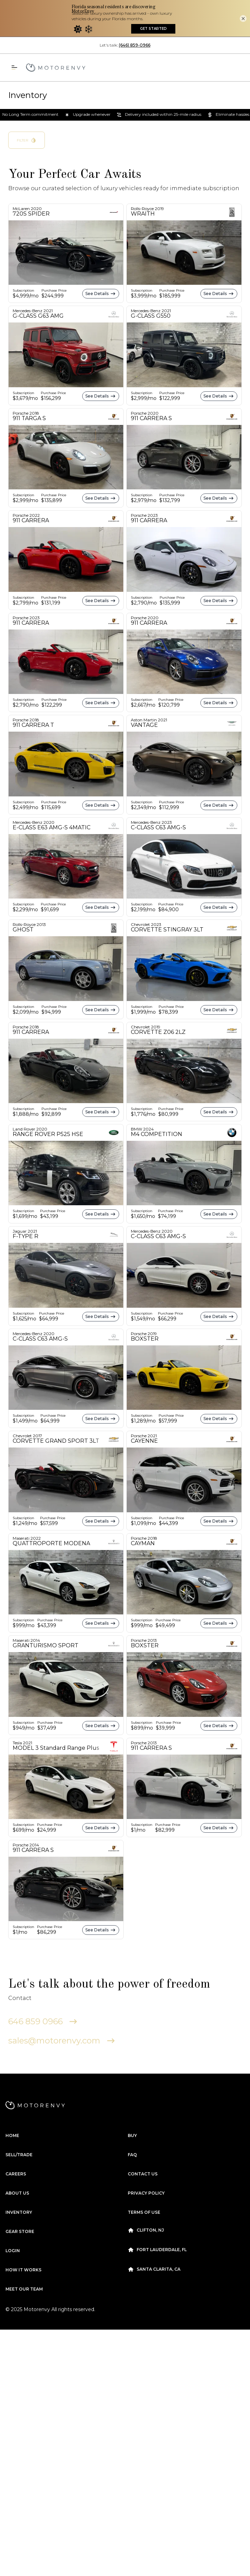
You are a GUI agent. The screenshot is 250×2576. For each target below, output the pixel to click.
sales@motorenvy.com (62, 2004)
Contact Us (143, 2137)
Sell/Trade (19, 2118)
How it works (23, 2233)
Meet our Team (24, 2252)
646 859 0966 (43, 1985)
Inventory (18, 2175)
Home (12, 2098)
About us (17, 2156)
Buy (132, 2098)
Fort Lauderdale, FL (157, 2213)
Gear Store (19, 2194)
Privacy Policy (146, 2156)
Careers (15, 2137)
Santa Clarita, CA (154, 2233)
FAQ (132, 2118)
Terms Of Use (144, 2175)
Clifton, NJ (146, 2193)
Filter (26, 103)
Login (12, 2214)
